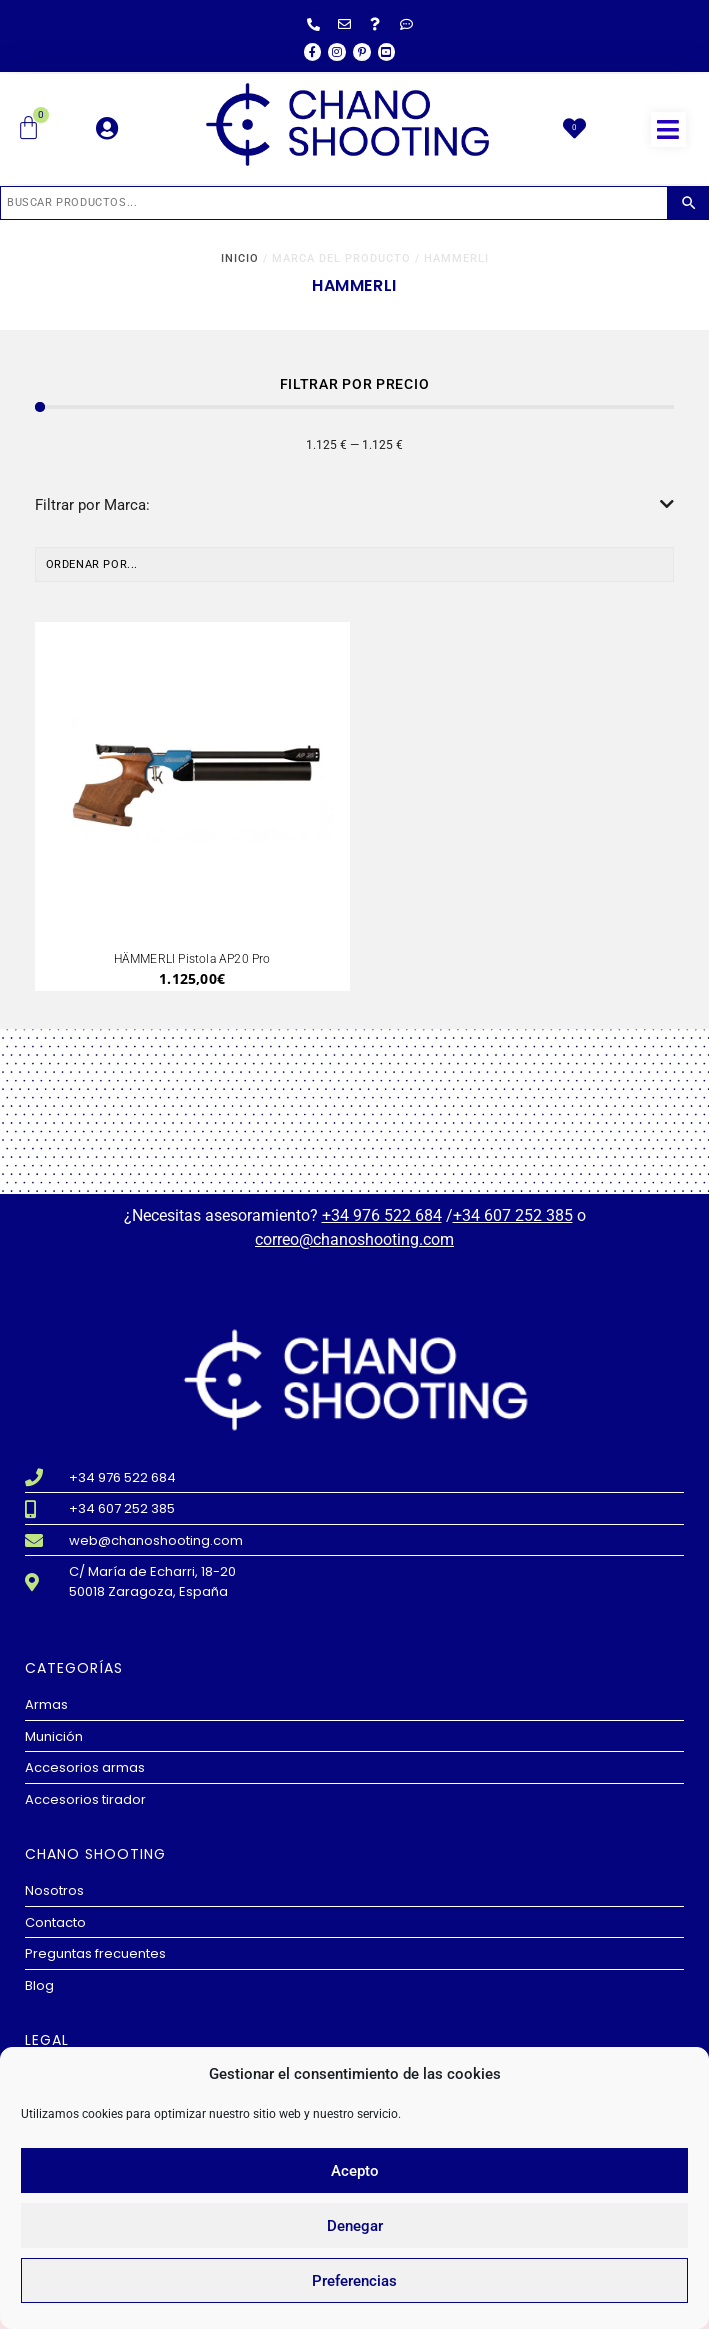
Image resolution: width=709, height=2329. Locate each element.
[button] (668, 129)
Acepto (355, 2171)
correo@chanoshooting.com (354, 1239)
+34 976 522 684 (382, 1215)
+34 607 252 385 (513, 1215)
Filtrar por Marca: (355, 505)
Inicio (240, 258)
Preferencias (354, 2281)
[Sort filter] (355, 565)
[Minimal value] (355, 407)
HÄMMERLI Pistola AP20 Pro (192, 959)
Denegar (355, 2226)
